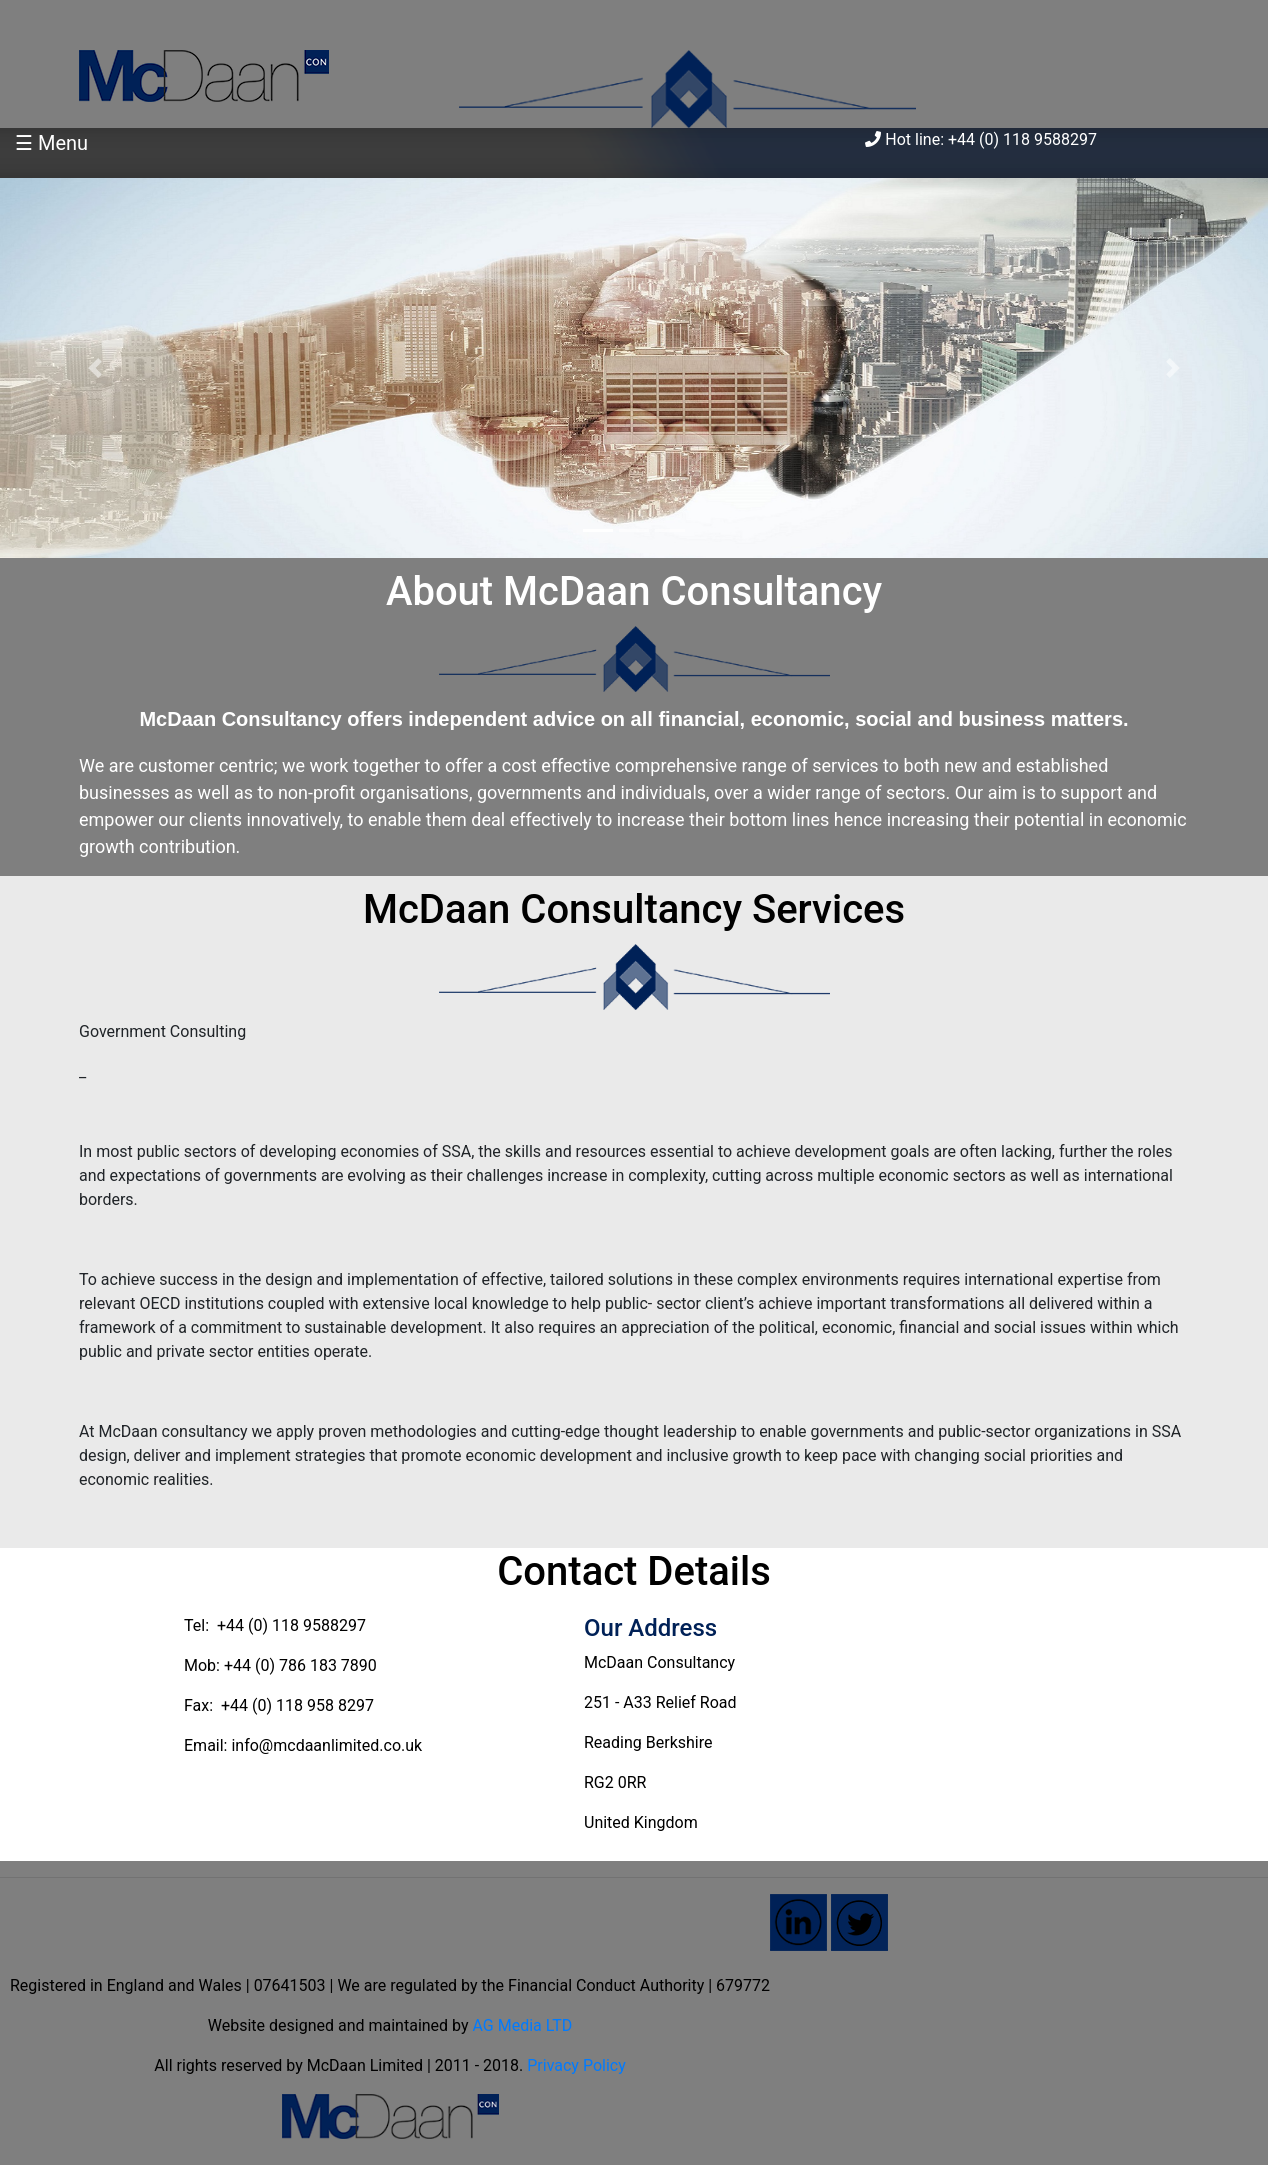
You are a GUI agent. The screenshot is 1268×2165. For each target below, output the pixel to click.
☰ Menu (51, 143)
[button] (95, 368)
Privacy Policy (576, 2065)
